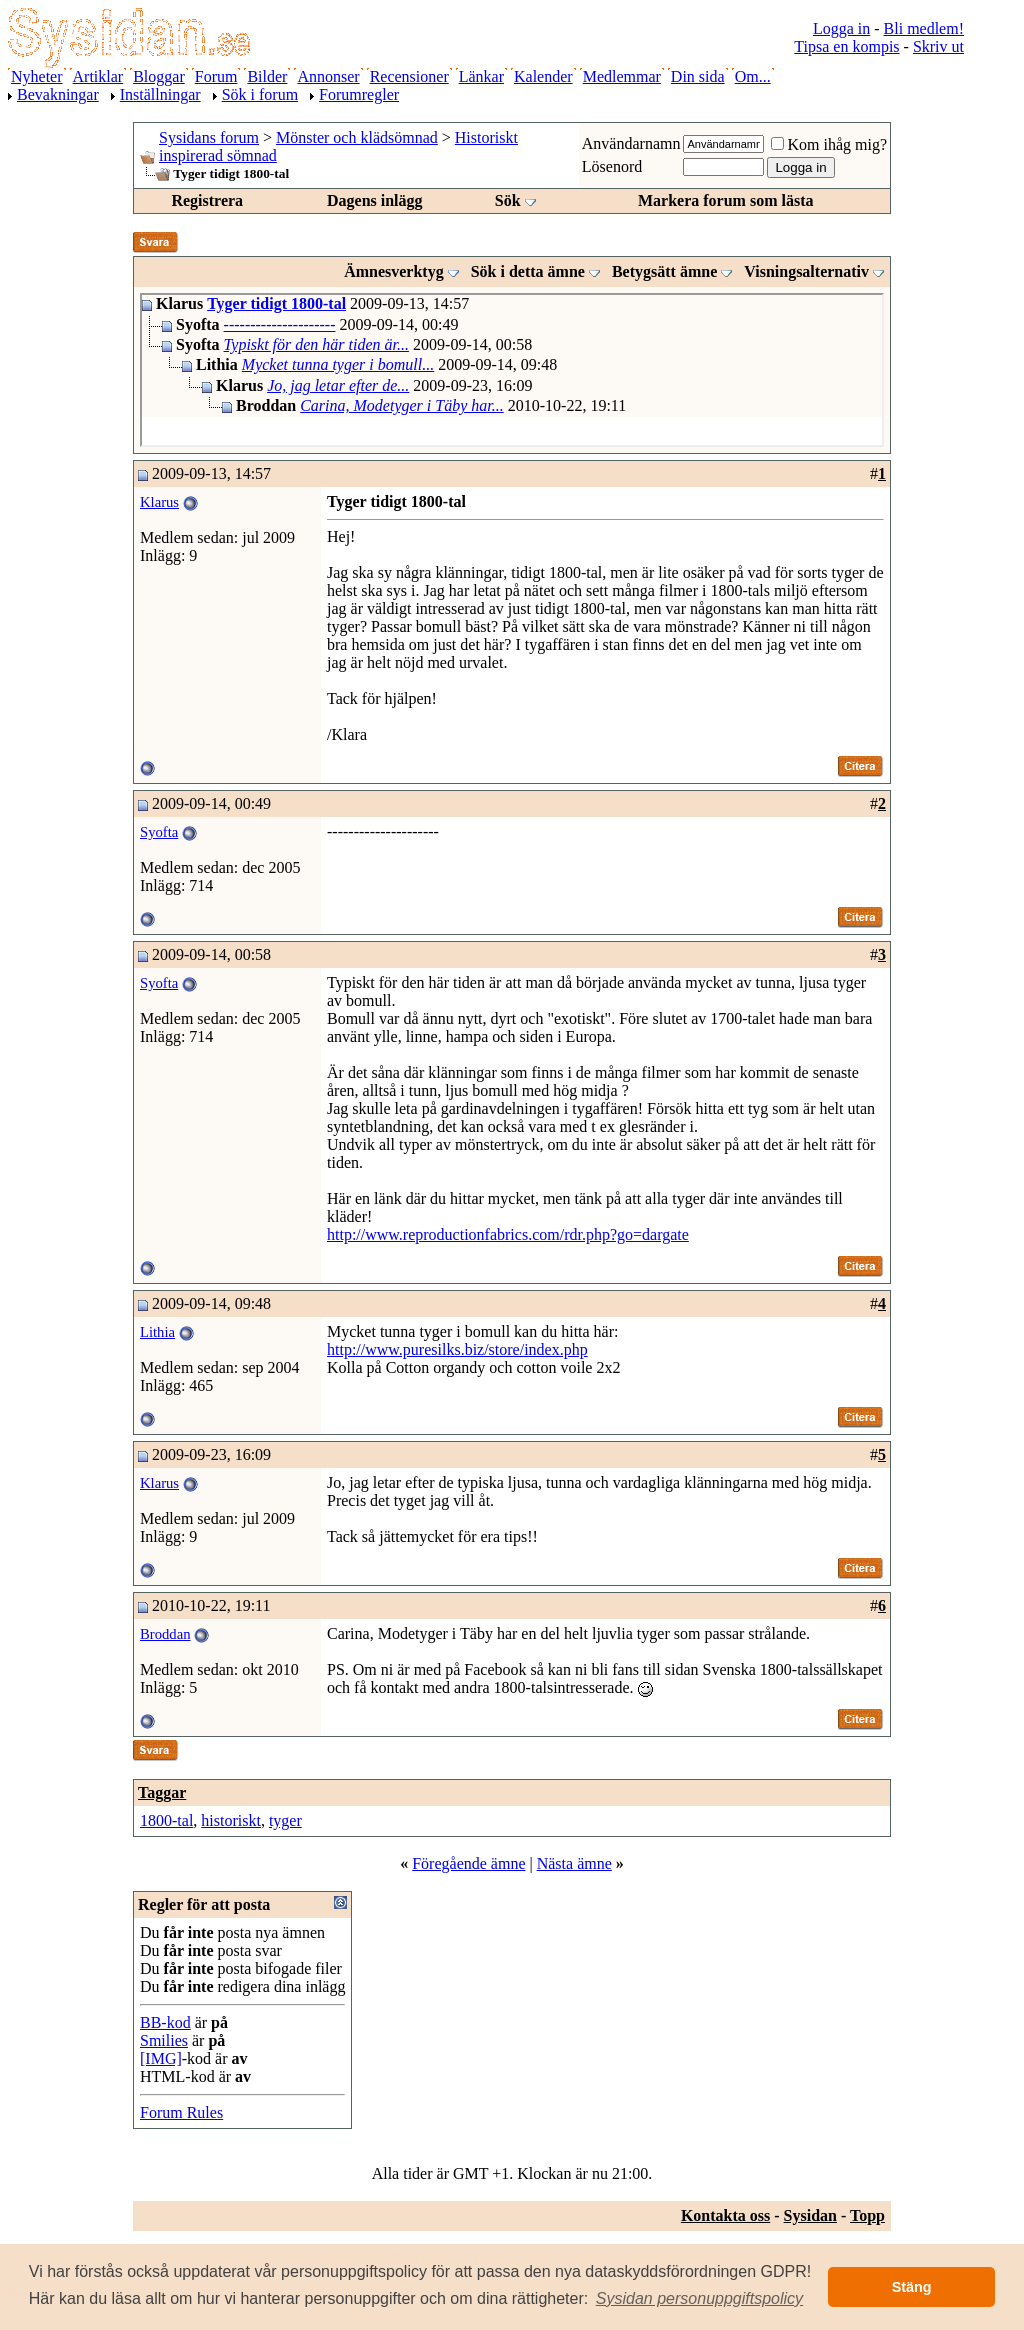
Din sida (698, 76)
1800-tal (166, 1820)
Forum (216, 76)
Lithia (157, 1332)
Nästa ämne (574, 1863)
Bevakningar (58, 94)
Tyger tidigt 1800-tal (276, 303)
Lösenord (612, 166)
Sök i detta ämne (528, 271)
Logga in (841, 28)
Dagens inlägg (375, 200)
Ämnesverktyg (394, 271)
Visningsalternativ (806, 271)
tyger (285, 1820)
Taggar (162, 1792)
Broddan (165, 1634)
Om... (753, 76)
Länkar (481, 76)
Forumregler (359, 94)
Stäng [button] (912, 2287)
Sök (508, 200)
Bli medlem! (924, 28)
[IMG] (161, 2058)
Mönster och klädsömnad (357, 137)
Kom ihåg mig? (829, 144)
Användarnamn (631, 143)
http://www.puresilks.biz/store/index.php (457, 1349)
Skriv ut (938, 46)
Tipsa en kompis (846, 46)
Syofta (159, 832)
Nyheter (37, 76)
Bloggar (159, 76)
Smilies (164, 2040)
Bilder (267, 76)
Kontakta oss (725, 2215)
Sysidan (810, 2215)
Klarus (159, 502)
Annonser (328, 76)
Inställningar (160, 94)
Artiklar (98, 76)
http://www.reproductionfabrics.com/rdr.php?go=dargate (508, 1234)
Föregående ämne (468, 1863)
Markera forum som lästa (726, 200)
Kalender (543, 76)
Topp (867, 2215)
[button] (700, 2299)
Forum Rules (181, 2112)
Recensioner (409, 76)
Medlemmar (622, 76)
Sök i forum (260, 94)
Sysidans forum (209, 137)
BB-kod (165, 2022)
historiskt (231, 1820)
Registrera (207, 200)
